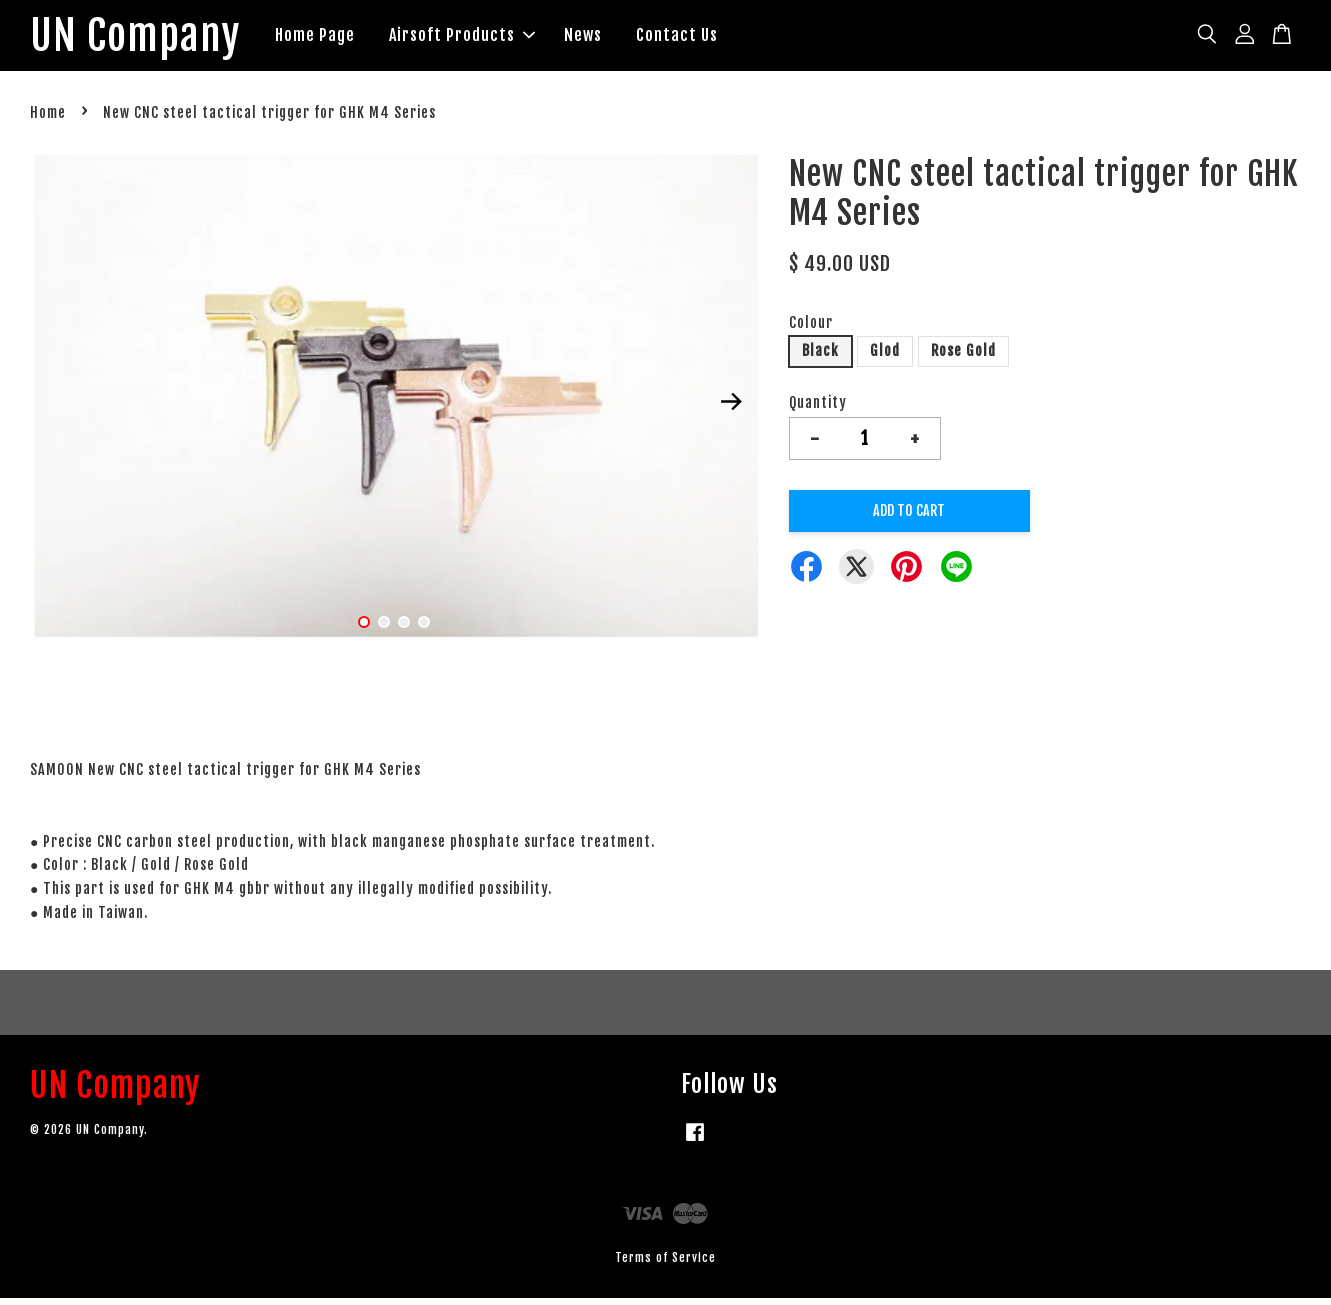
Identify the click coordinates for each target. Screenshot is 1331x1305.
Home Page (344, 38)
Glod (885, 357)
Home (48, 119)
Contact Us (706, 38)
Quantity (818, 409)
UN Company (149, 39)
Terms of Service (665, 1263)
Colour (811, 328)
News (612, 38)
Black (820, 357)
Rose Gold (963, 357)
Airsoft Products (491, 38)
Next (732, 408)
